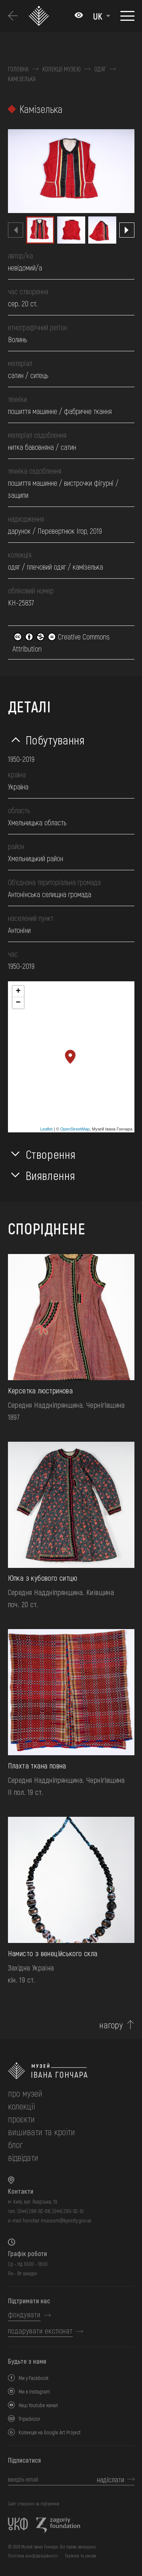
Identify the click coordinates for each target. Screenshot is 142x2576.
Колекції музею (61, 69)
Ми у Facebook (33, 2378)
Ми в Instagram (34, 2391)
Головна (18, 69)
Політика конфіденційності (33, 2555)
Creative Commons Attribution (61, 642)
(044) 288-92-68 (33, 2211)
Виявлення (50, 1175)
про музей (25, 2093)
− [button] (18, 1002)
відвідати (23, 2157)
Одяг (100, 69)
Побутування (55, 739)
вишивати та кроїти (41, 2131)
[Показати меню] (127, 16)
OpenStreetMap (75, 1129)
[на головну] (71, 2070)
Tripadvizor (30, 2418)
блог (15, 2144)
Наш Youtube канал (38, 2405)
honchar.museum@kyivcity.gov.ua (57, 2220)
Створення (51, 1154)
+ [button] (18, 991)
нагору (111, 2024)
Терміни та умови (80, 2555)
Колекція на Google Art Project (50, 2432)
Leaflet (46, 1129)
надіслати (110, 2479)
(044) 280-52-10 (68, 2211)
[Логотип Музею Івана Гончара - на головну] (40, 16)
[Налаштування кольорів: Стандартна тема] (78, 16)
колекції (21, 2105)
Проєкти (21, 2118)
